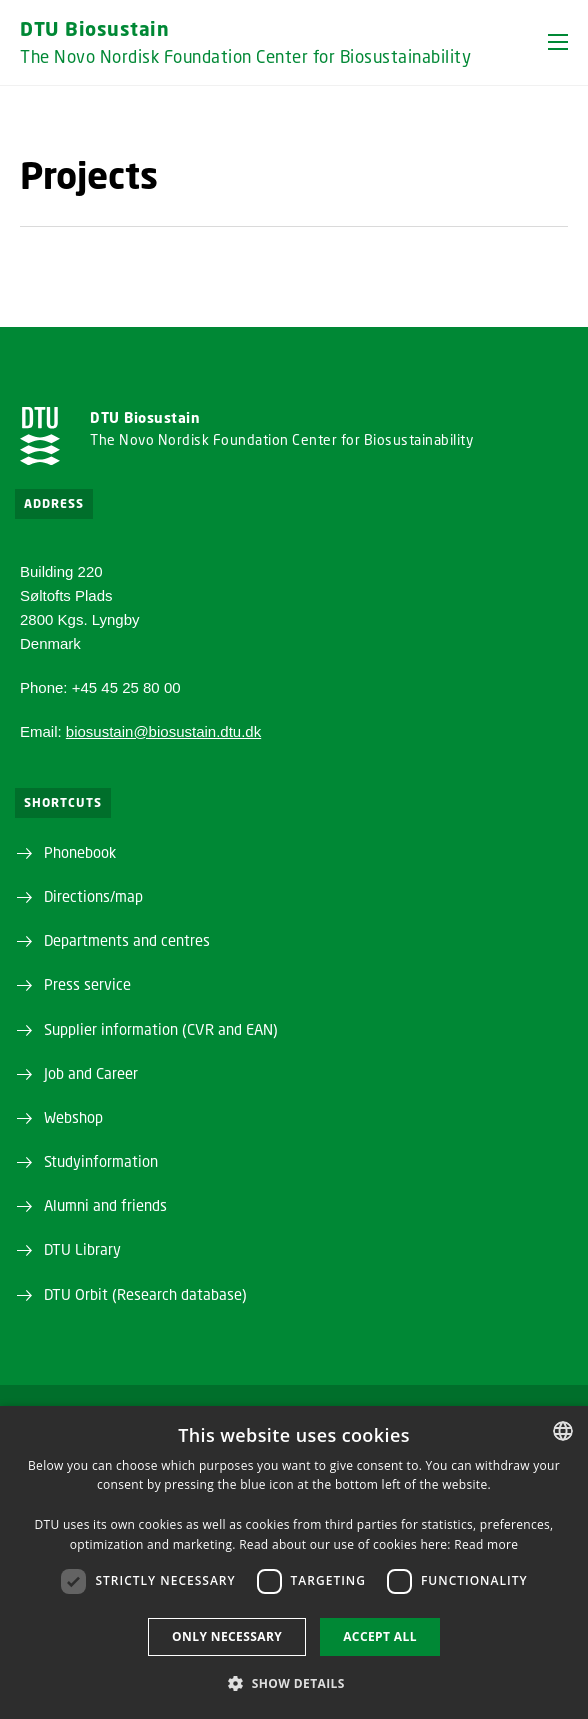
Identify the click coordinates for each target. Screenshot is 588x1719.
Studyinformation (101, 1161)
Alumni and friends (105, 1205)
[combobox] (563, 1431)
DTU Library (82, 1249)
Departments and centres (127, 940)
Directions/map (93, 896)
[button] (558, 42)
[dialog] (294, 1562)
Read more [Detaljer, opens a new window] (486, 1544)
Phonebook (80, 852)
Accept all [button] (380, 1636)
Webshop (73, 1117)
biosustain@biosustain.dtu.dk (163, 731)
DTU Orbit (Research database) (145, 1294)
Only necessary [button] (227, 1636)
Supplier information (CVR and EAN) (161, 1029)
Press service (87, 984)
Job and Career (91, 1073)
